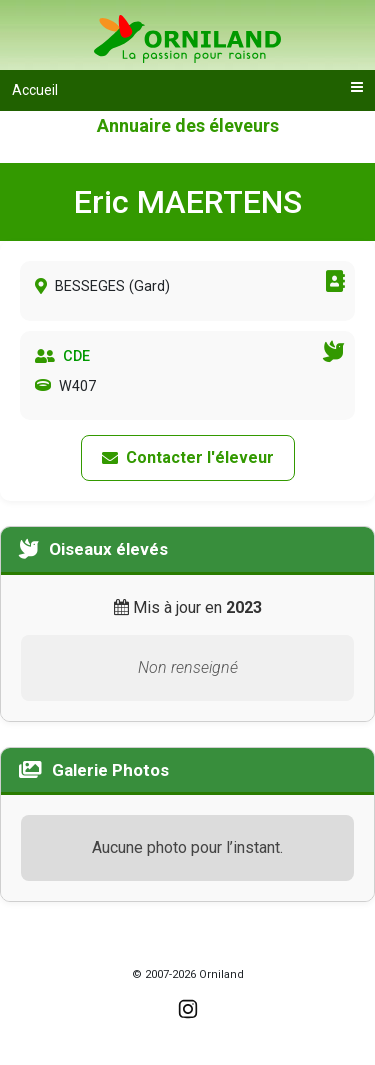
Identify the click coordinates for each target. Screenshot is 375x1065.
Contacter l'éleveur (188, 457)
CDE (76, 356)
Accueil (35, 90)
